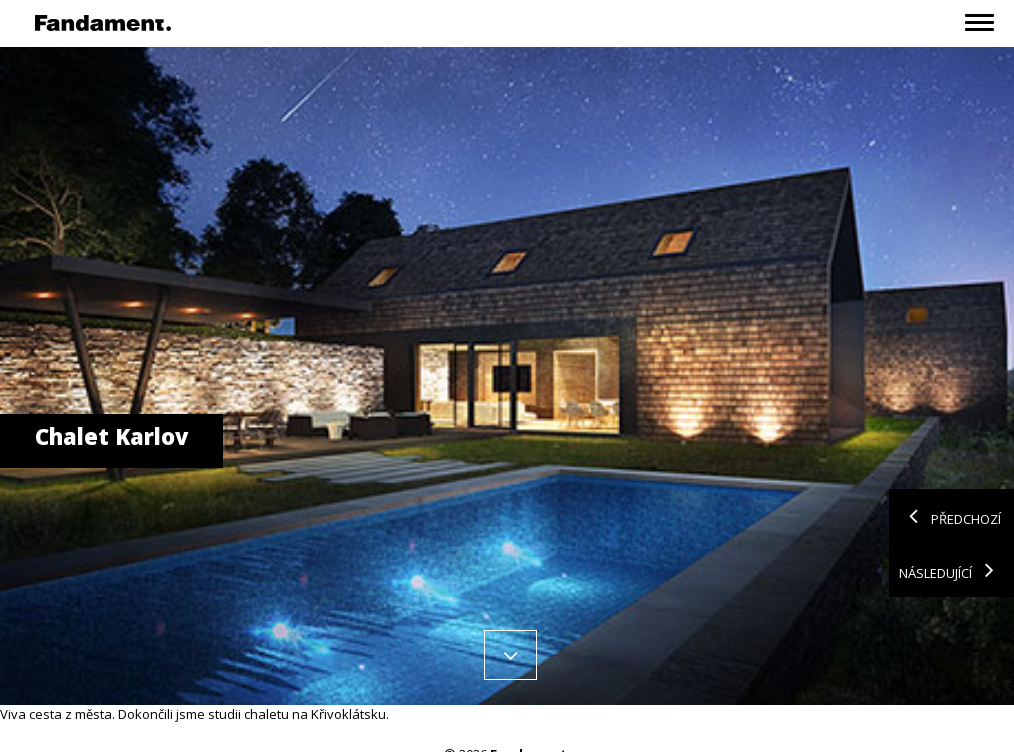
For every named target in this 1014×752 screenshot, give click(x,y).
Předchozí (950, 516)
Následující (951, 570)
